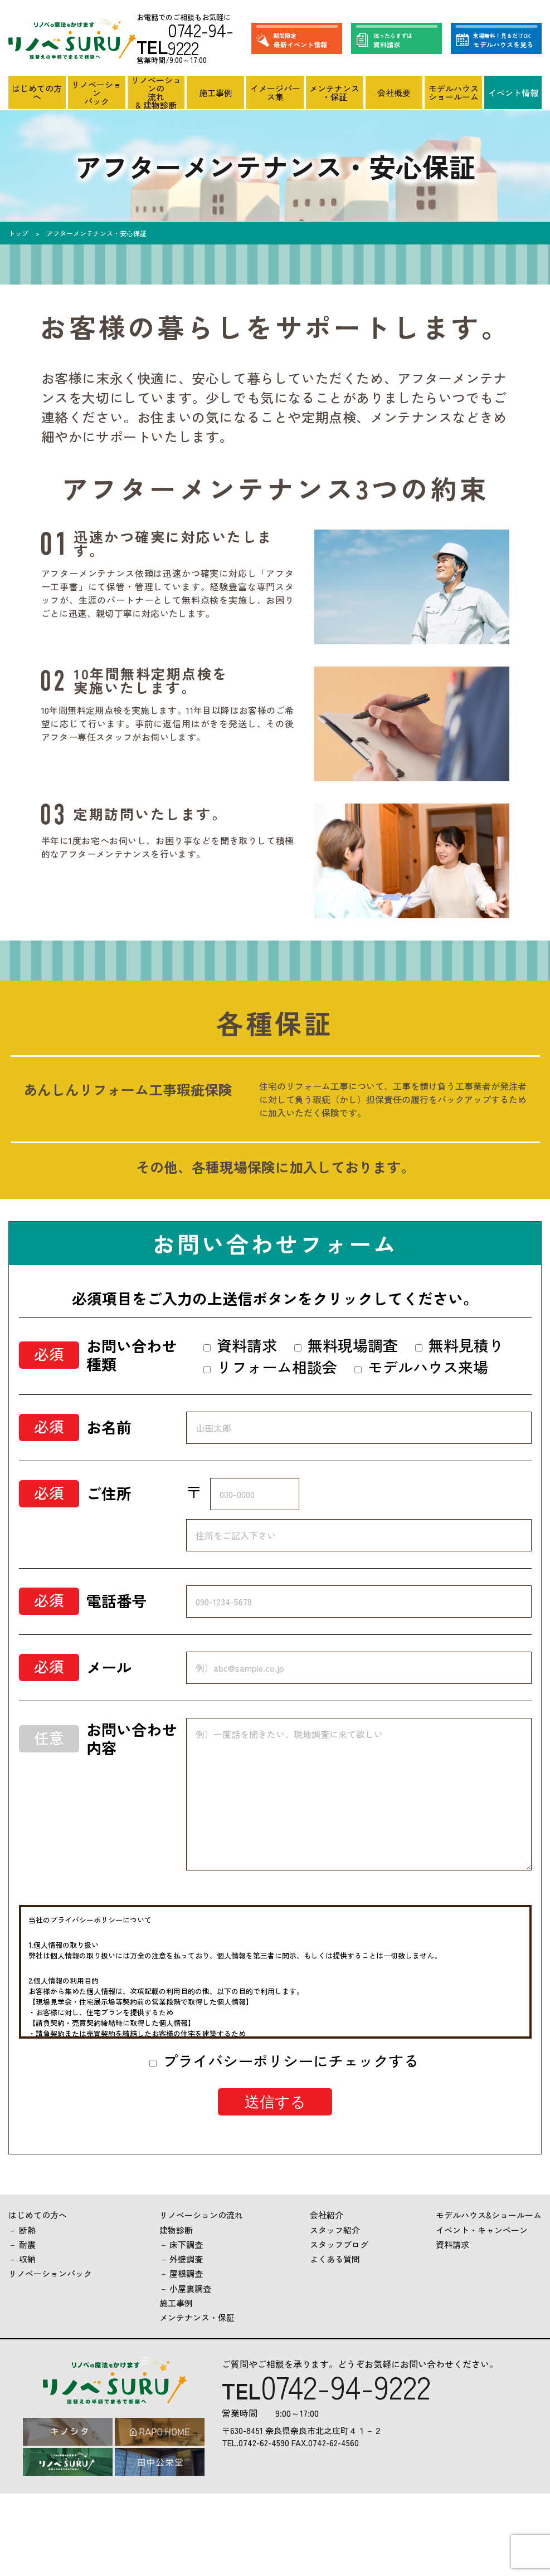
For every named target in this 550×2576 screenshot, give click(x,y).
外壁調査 (186, 2259)
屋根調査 (186, 2273)
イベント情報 (513, 93)
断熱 (27, 2230)
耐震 (27, 2244)
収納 (27, 2259)
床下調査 (186, 2244)
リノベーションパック (96, 93)
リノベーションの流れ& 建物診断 (156, 92)
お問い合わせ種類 (131, 1355)
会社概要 (394, 93)
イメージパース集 (275, 92)
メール (109, 1667)
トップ (18, 233)
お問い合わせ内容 (131, 1739)
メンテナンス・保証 (334, 92)
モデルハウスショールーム (454, 92)
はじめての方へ (37, 92)
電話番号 (116, 1600)
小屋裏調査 (190, 2288)
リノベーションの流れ (201, 2215)
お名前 (109, 1427)
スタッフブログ (339, 2244)
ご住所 (109, 1493)
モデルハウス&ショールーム (489, 2215)
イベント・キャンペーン (482, 2230)
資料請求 (452, 2244)
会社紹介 (326, 2215)
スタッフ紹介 (335, 2230)
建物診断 (176, 2230)
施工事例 (215, 93)
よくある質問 (335, 2259)
